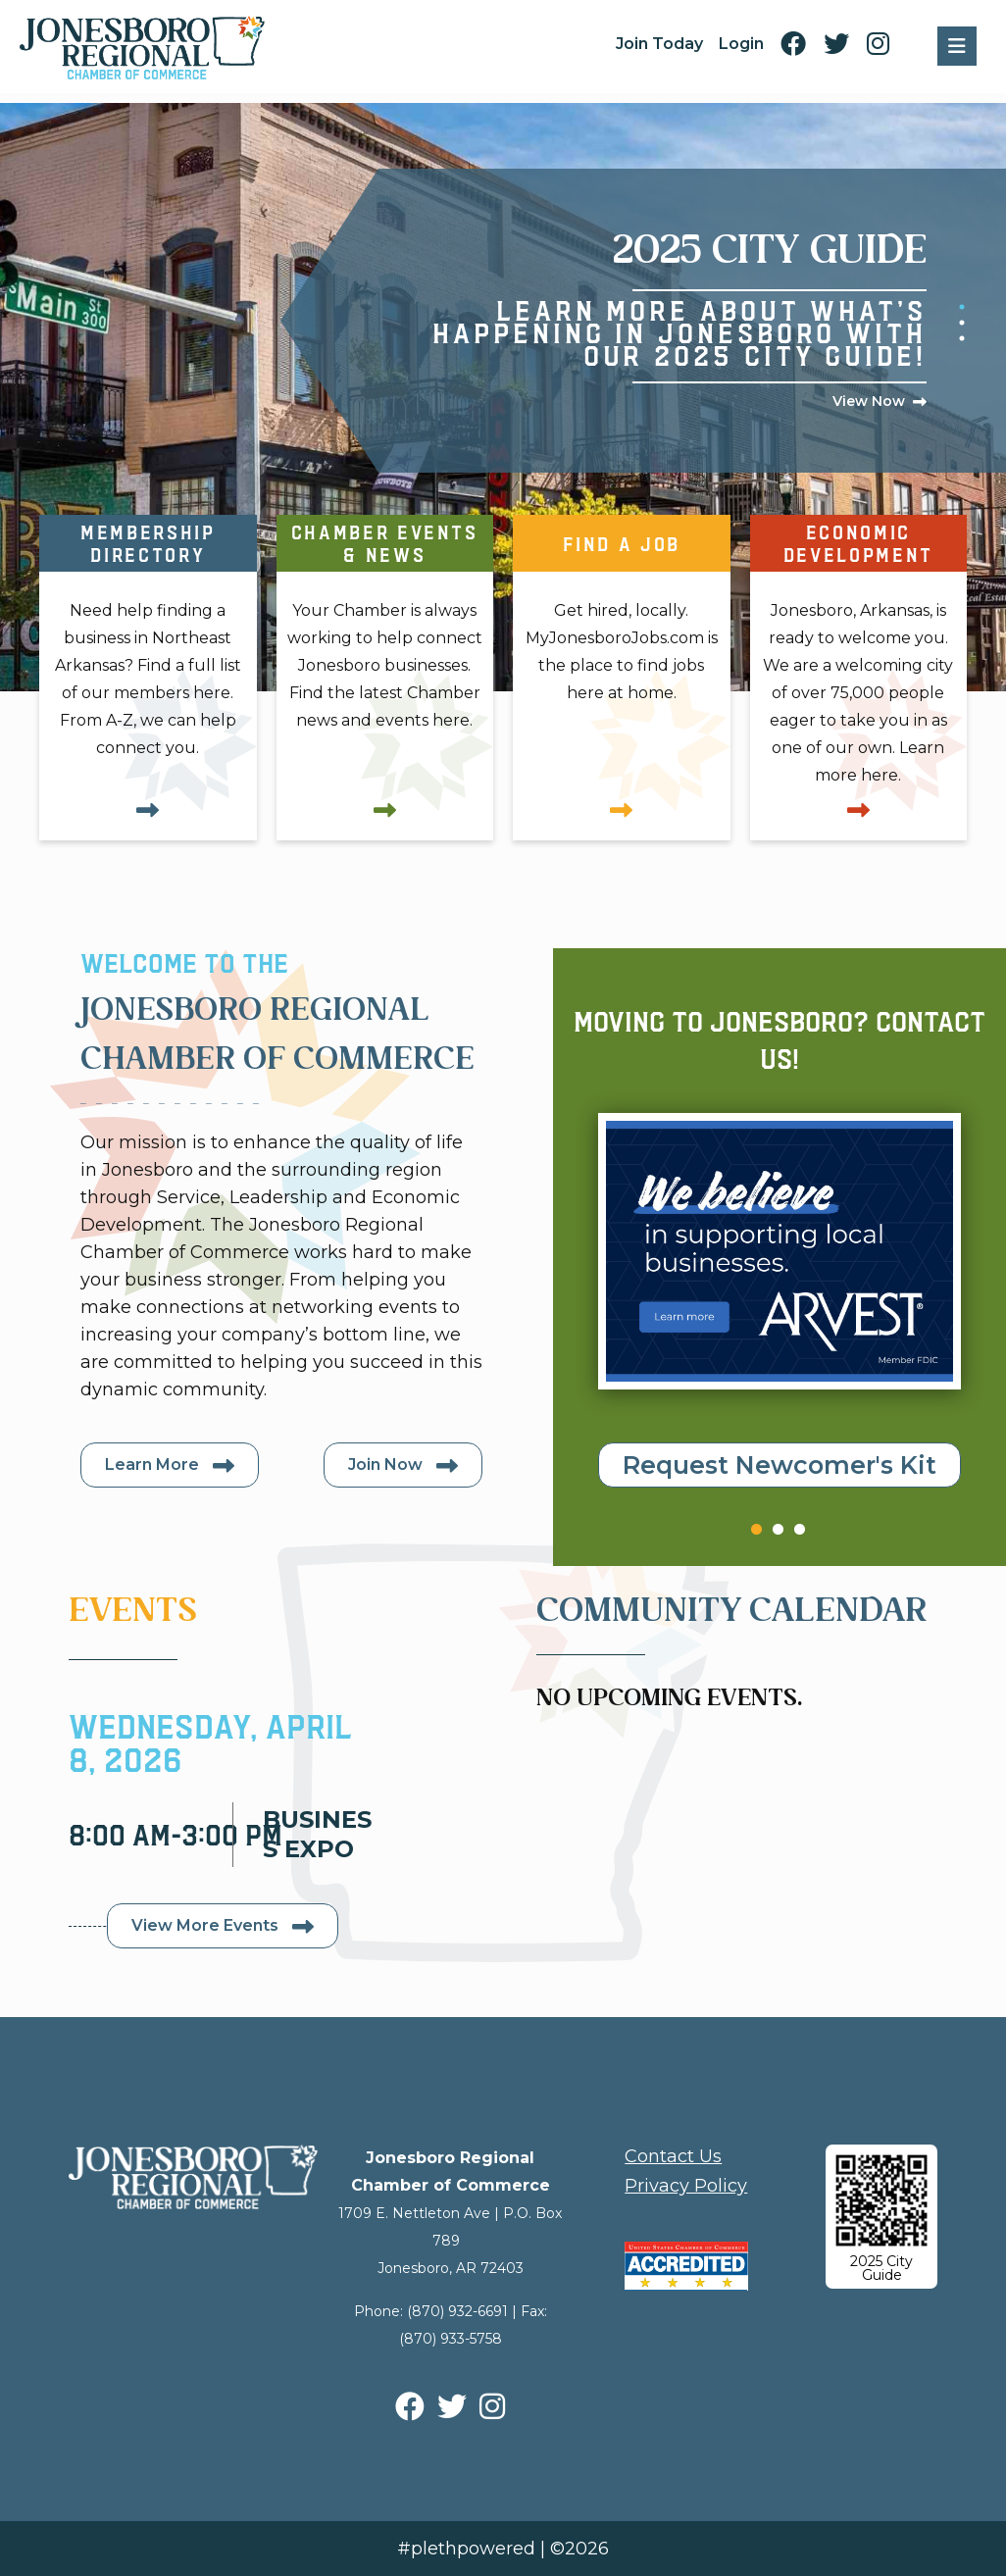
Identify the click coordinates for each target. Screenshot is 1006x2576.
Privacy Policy (686, 2186)
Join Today (659, 43)
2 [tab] (957, 318)
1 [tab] (957, 302)
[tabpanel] (653, 320)
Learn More (152, 1464)
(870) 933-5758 (450, 2339)
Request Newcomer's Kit (779, 1465)
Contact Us (673, 2156)
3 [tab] (957, 333)
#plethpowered (466, 2548)
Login (741, 43)
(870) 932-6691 (457, 2311)
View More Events (204, 1925)
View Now (868, 401)
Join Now (385, 1464)
